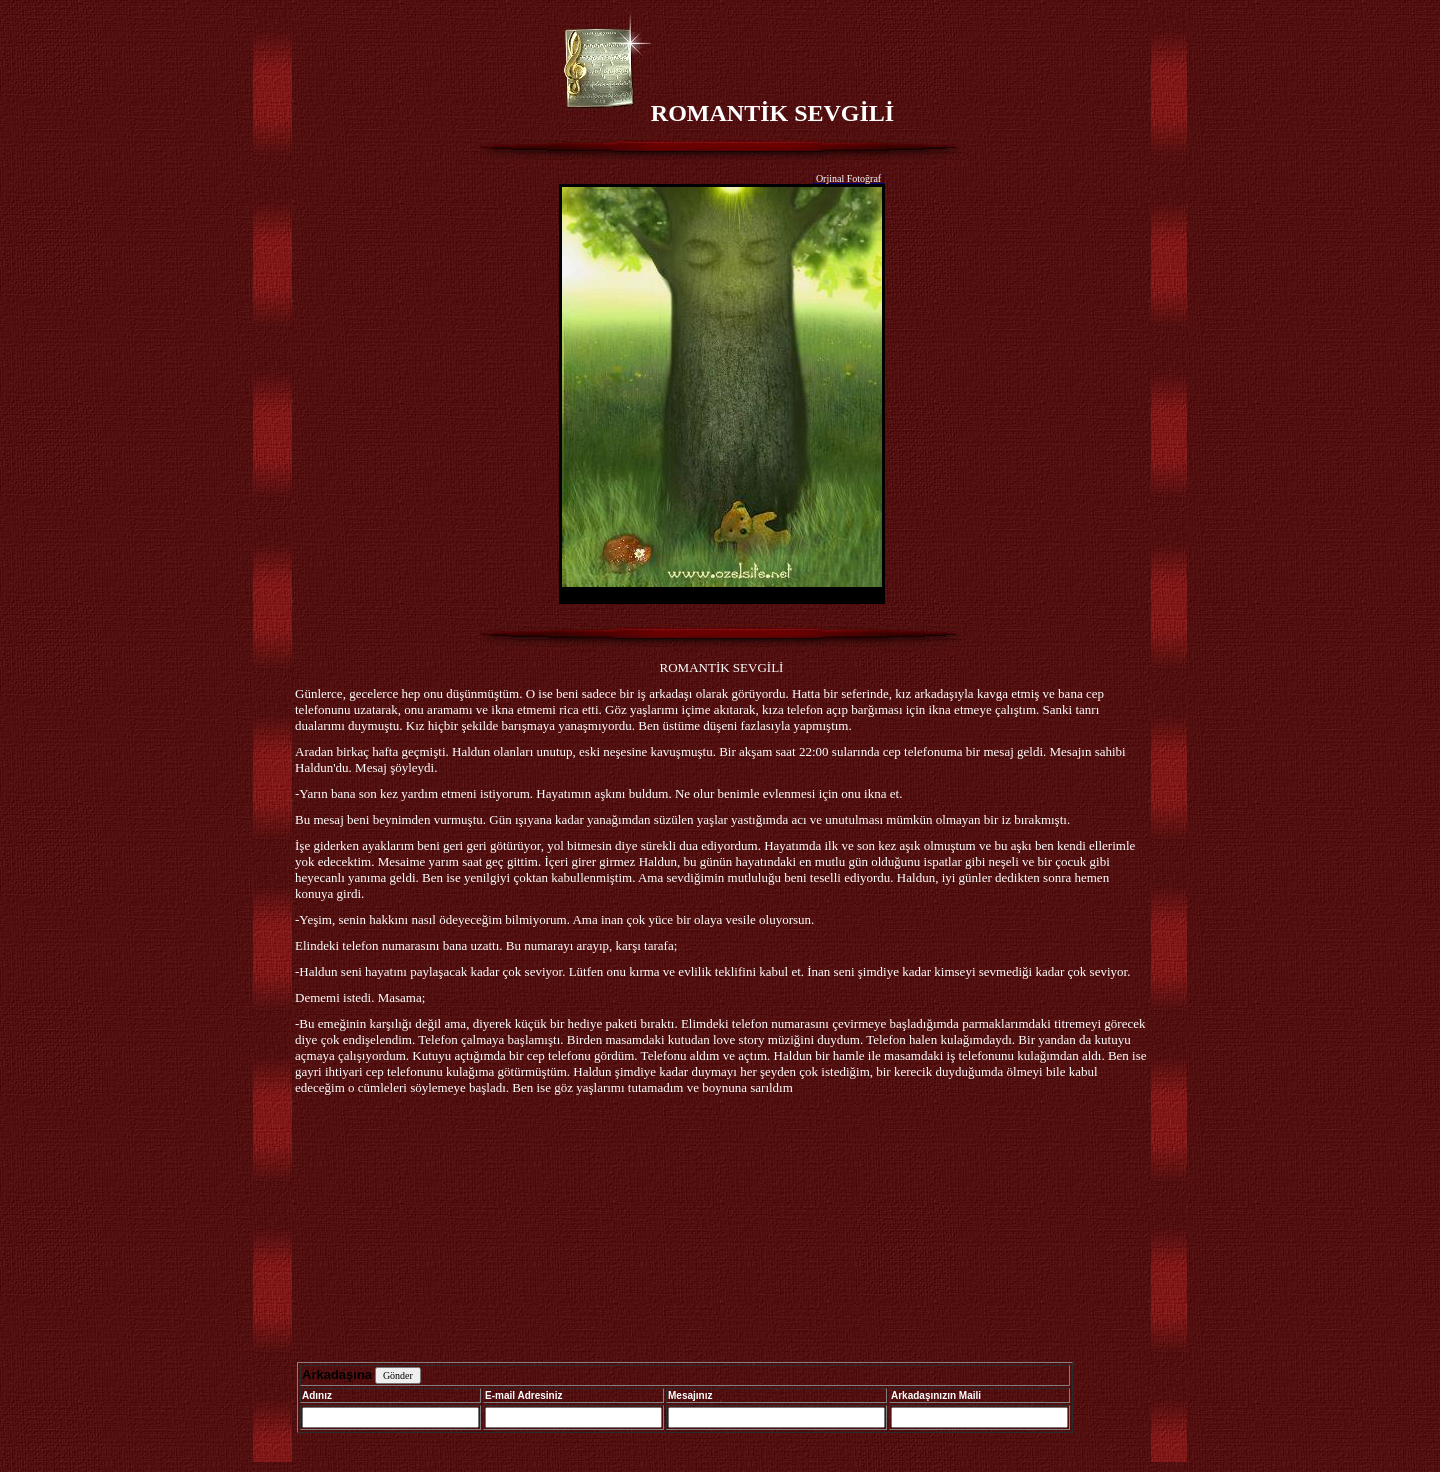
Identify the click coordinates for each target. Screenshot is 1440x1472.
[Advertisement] (722, 1231)
